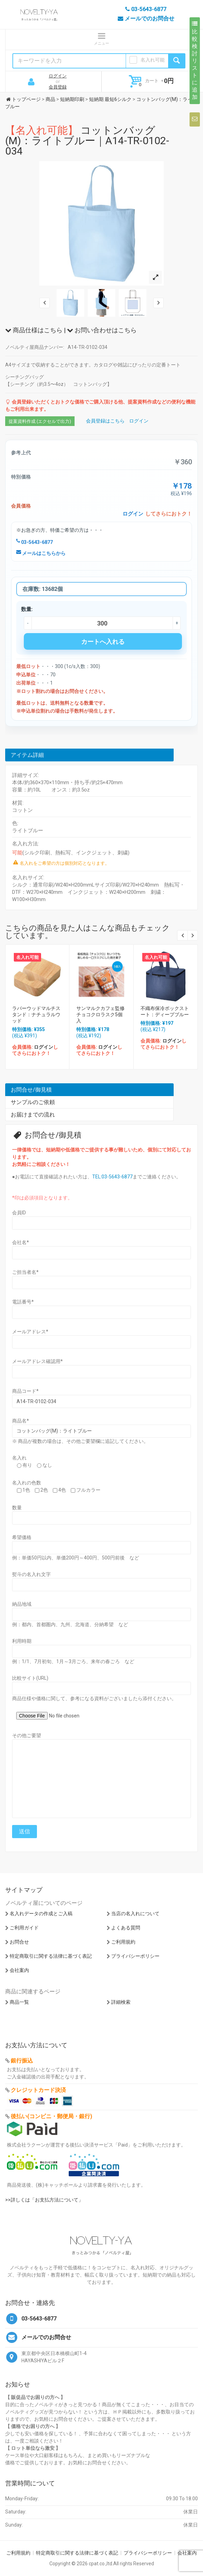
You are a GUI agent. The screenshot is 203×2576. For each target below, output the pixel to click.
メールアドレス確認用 (37, 1361)
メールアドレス (30, 1331)
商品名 (20, 1421)
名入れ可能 (153, 60)
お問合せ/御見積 (31, 1089)
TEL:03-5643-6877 (112, 1176)
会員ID (19, 1212)
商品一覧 (19, 2002)
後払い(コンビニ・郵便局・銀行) (51, 2116)
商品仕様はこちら (33, 330)
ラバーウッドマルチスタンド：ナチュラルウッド (36, 1014)
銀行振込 (22, 2060)
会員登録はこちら (105, 421)
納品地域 (21, 1604)
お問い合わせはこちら (102, 330)
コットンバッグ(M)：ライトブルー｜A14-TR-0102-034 (87, 140)
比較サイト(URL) (30, 1678)
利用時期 (21, 1641)
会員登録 (58, 87)
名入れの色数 (26, 1482)
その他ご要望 (26, 1735)
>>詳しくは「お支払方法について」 (44, 2200)
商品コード (25, 1391)
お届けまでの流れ (33, 1114)
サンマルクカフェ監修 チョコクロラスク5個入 (102, 1014)
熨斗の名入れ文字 (31, 1574)
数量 (17, 1507)
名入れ (19, 1458)
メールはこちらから (41, 553)
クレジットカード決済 (38, 2090)
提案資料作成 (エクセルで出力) (40, 421)
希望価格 (21, 1537)
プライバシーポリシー (135, 1956)
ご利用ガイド (24, 1927)
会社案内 (19, 1970)
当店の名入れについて (135, 1913)
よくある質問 (125, 1927)
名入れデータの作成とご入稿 (41, 1913)
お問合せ (19, 1942)
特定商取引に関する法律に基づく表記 (51, 1956)
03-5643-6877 (34, 542)
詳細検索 (120, 2002)
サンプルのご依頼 (33, 1102)
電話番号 (23, 1302)
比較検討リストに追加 (194, 60)
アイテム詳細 (27, 755)
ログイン (58, 75)
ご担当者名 (25, 1272)
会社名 (20, 1242)
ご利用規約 (123, 1942)
